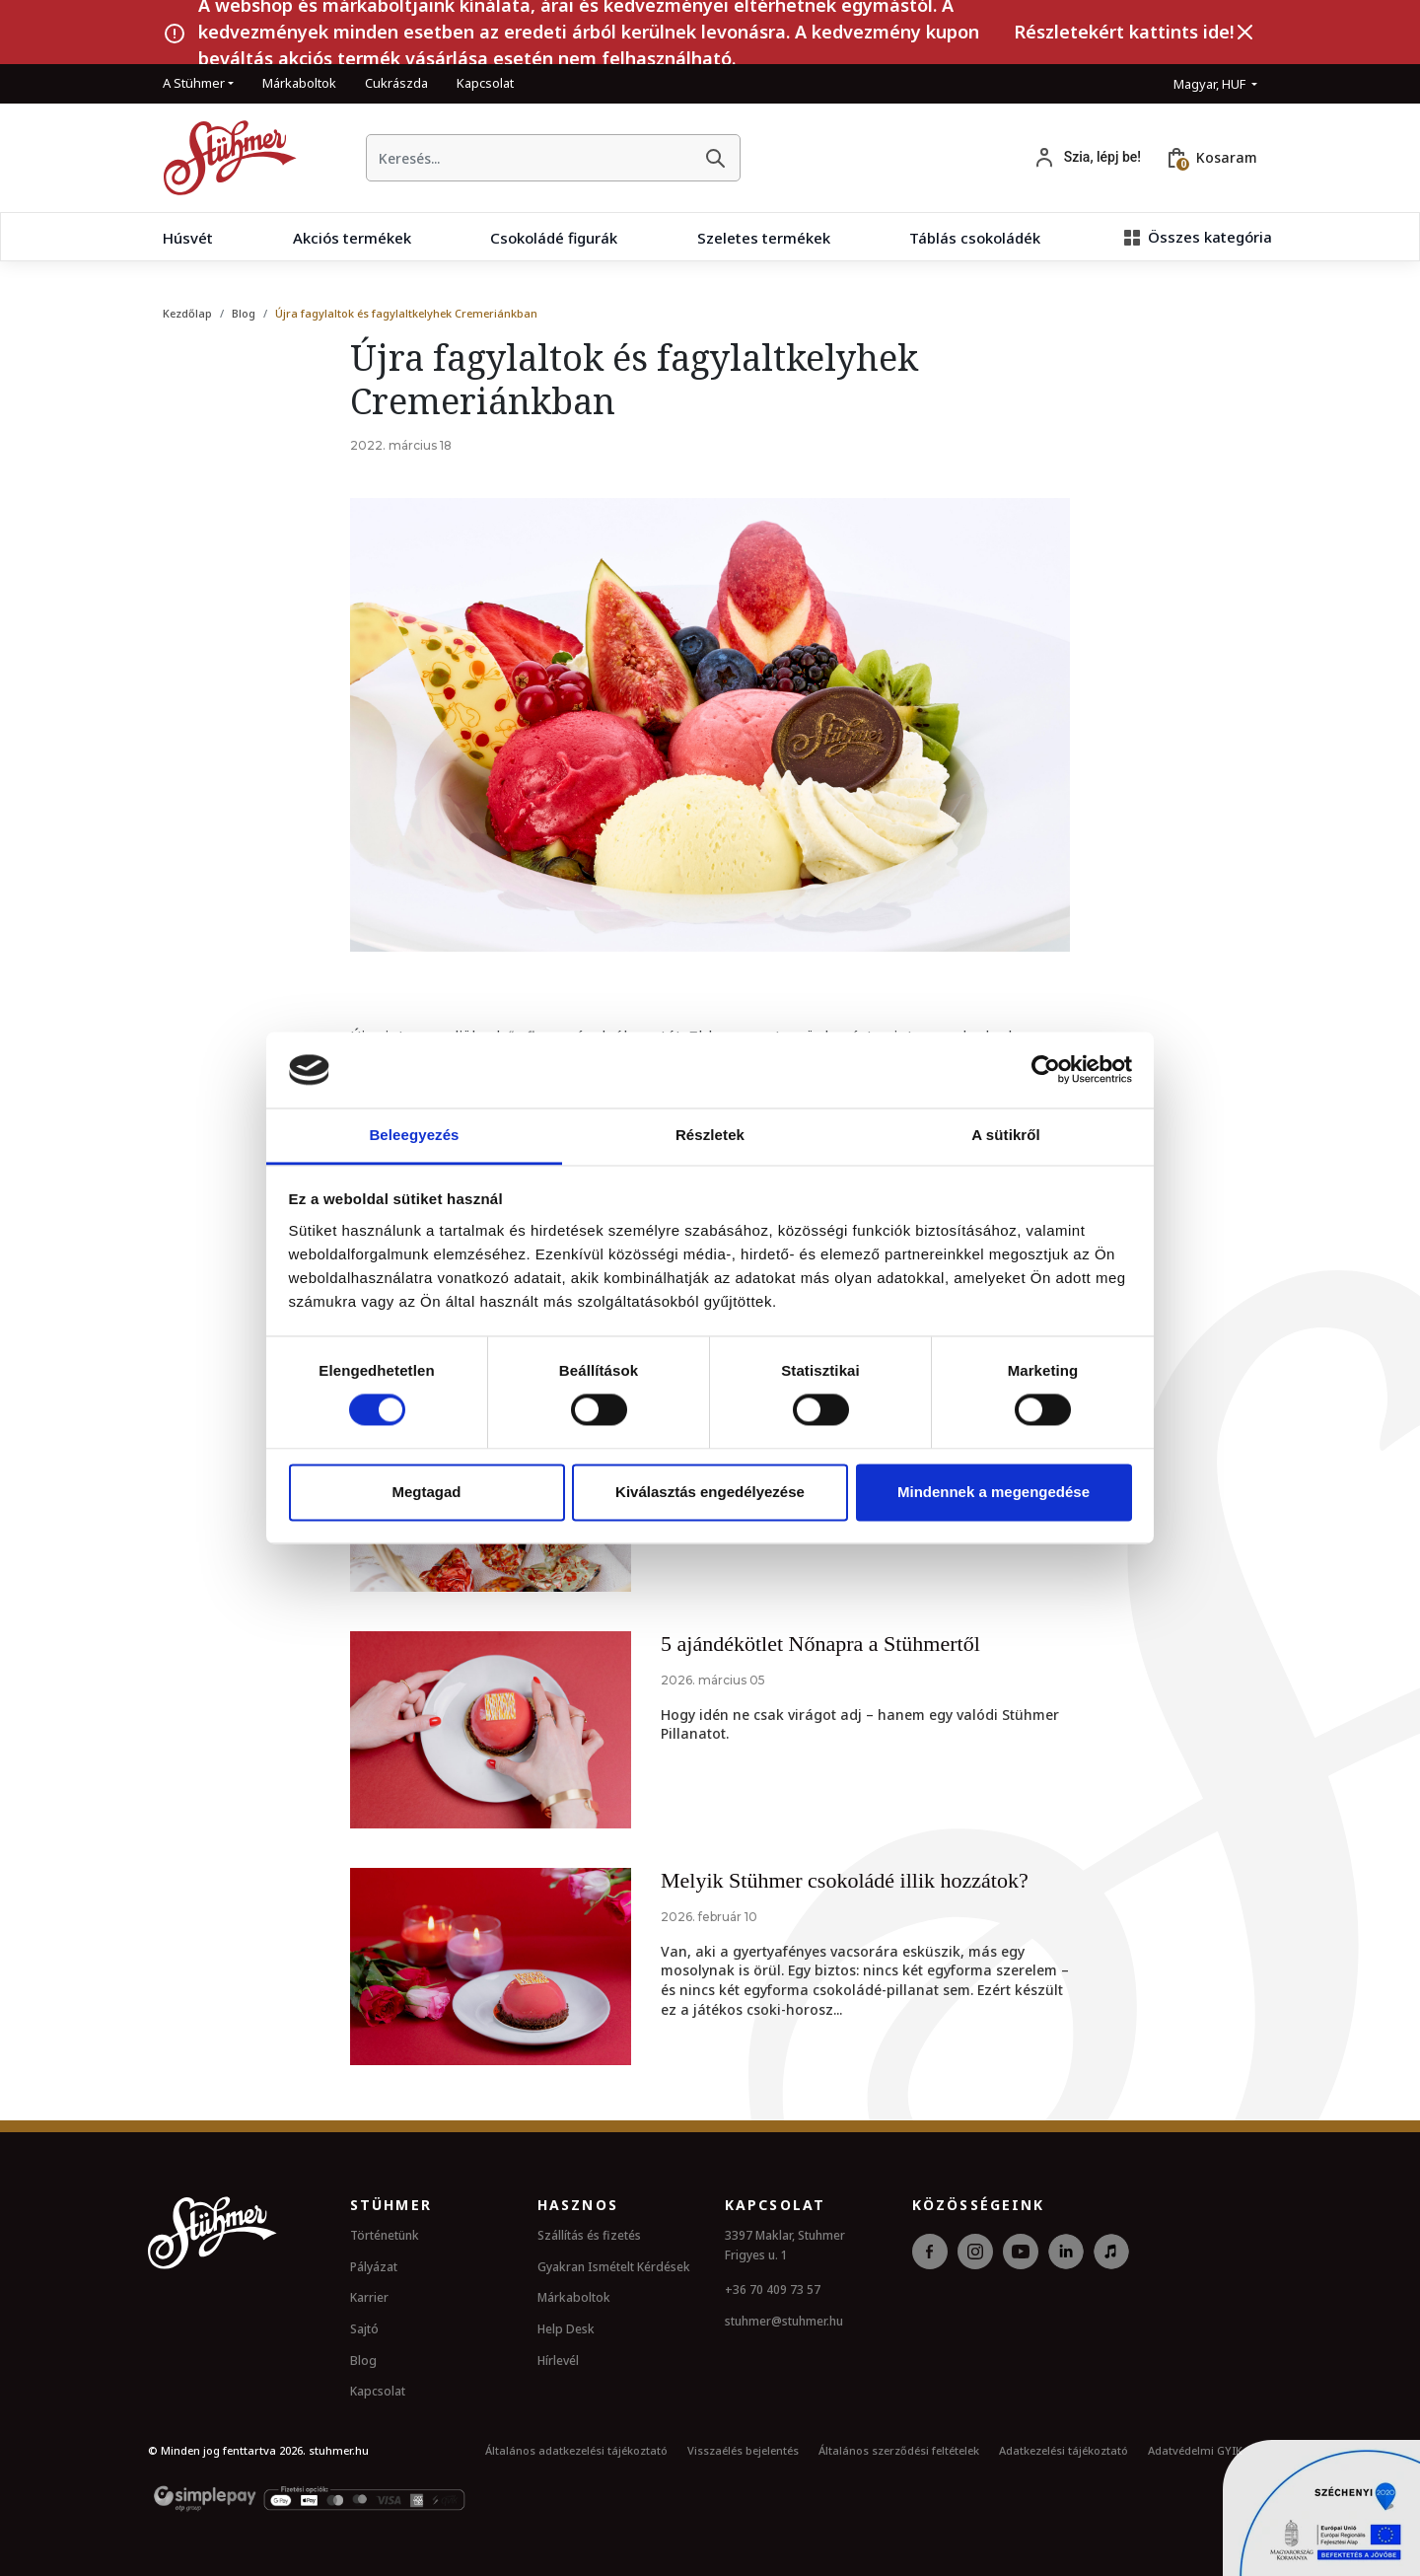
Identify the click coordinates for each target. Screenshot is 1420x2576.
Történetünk (384, 2235)
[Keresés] (715, 158)
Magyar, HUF (1210, 84)
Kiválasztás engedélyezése (710, 1491)
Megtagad (426, 1491)
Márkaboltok (299, 83)
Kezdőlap (187, 313)
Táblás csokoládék (974, 238)
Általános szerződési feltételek (898, 2450)
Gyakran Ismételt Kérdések (613, 2266)
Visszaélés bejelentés (743, 2450)
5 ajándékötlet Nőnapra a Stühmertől (820, 1643)
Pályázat (373, 2266)
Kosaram (1226, 157)
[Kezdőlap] (222, 157)
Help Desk (566, 2329)
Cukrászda (396, 83)
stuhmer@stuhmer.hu (784, 2321)
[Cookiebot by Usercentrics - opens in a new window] (1045, 1070)
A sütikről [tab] (1005, 1134)
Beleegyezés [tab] (414, 1134)
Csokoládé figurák (553, 238)
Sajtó (364, 2329)
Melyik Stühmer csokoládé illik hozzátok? (845, 1880)
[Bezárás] (1245, 32)
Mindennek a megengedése (993, 1491)
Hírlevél (558, 2360)
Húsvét (188, 238)
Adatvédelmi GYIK (1195, 2450)
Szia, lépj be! (1102, 157)
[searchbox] (529, 158)
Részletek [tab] (710, 1134)
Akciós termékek (352, 238)
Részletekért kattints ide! (1124, 31)
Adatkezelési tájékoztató (1063, 2450)
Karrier (369, 2297)
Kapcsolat (485, 83)
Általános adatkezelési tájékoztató (576, 2450)
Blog (243, 313)
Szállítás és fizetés (589, 2235)
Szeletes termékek (763, 238)
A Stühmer (194, 83)
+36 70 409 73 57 (772, 2289)
